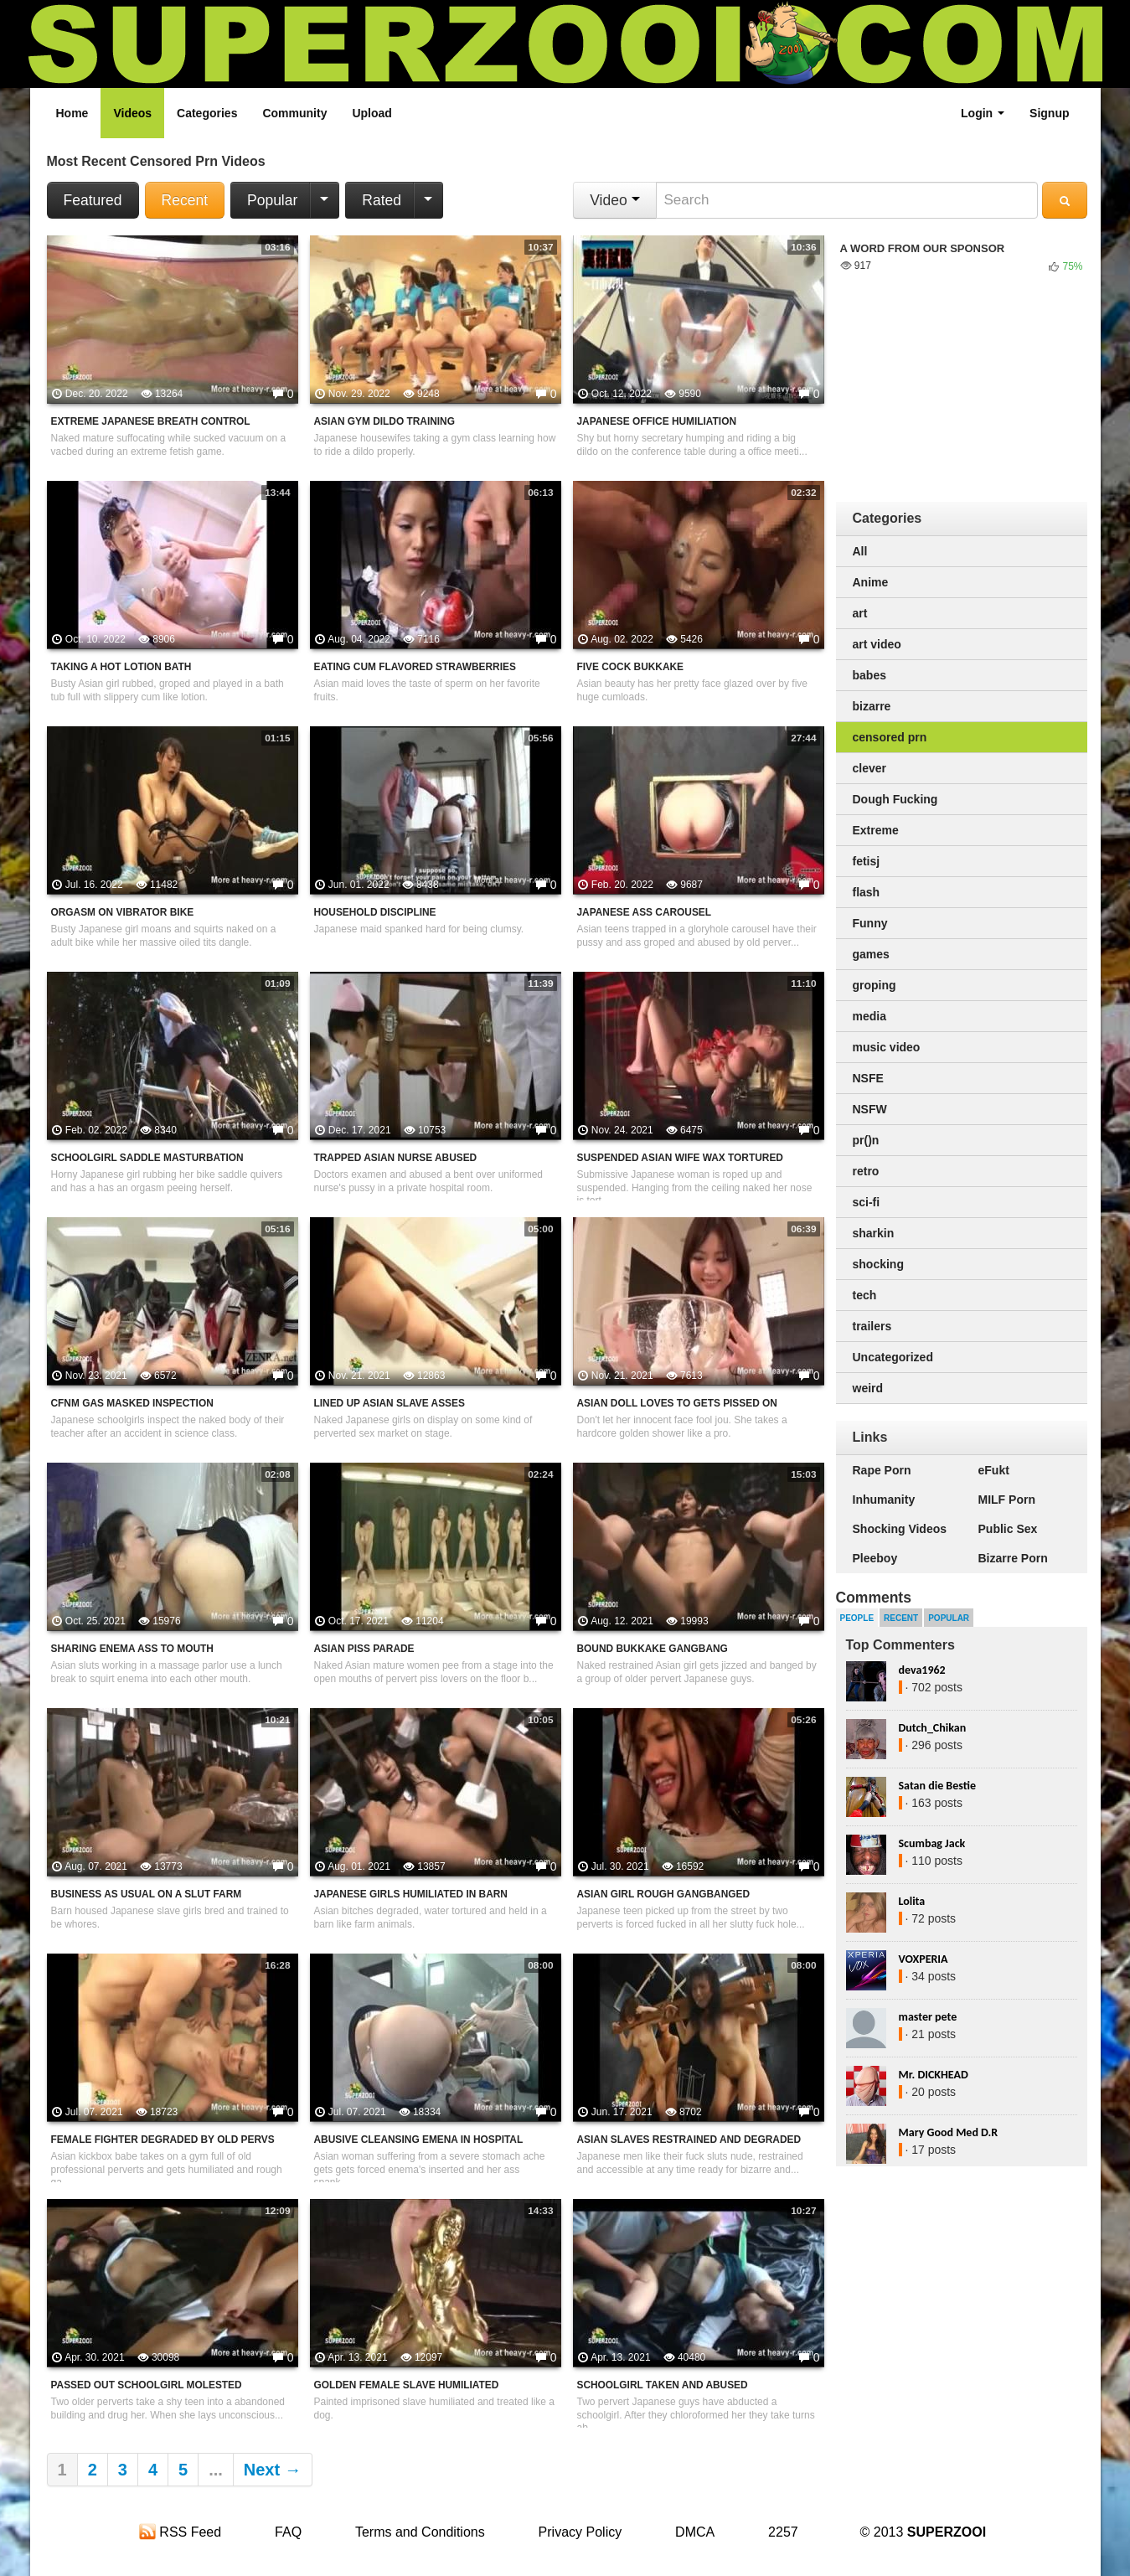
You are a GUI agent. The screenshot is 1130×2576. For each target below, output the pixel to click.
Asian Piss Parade (364, 1649)
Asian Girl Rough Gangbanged (664, 1894)
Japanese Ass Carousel (644, 912)
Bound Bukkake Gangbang (652, 1649)
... (216, 2469)
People (857, 1618)
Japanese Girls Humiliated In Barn (411, 1894)
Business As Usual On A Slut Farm (146, 1894)
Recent (185, 200)
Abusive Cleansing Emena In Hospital (419, 2139)
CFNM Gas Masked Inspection (132, 1403)
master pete (928, 2017)
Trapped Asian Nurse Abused (395, 1158)
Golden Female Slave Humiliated (406, 2385)
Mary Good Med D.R (948, 2132)
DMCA (695, 2532)
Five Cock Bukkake (630, 667)
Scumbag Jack (932, 1843)
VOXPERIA (923, 1959)
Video (614, 200)
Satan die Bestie (937, 1785)
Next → (273, 2469)
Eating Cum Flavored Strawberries (415, 667)
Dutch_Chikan (933, 1728)
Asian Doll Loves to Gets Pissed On (677, 1403)
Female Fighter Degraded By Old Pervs (163, 2139)
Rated (381, 200)
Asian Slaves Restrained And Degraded (689, 2139)
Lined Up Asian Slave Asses (389, 1403)
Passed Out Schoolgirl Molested (146, 2385)
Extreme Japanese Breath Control (150, 421)
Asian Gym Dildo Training (384, 421)
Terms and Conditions (420, 2532)
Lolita (912, 1901)
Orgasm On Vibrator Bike (122, 912)
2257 (783, 2532)
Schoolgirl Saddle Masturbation (147, 1158)
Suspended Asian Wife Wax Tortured (680, 1158)
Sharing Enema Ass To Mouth (132, 1649)
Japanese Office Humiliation (656, 421)
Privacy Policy (580, 2532)
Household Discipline (375, 912)
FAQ (288, 2532)
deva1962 (922, 1670)
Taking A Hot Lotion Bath (121, 667)
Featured (93, 200)
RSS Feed (180, 2532)
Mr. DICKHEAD (933, 2075)
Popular (272, 200)
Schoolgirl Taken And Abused (662, 2385)
